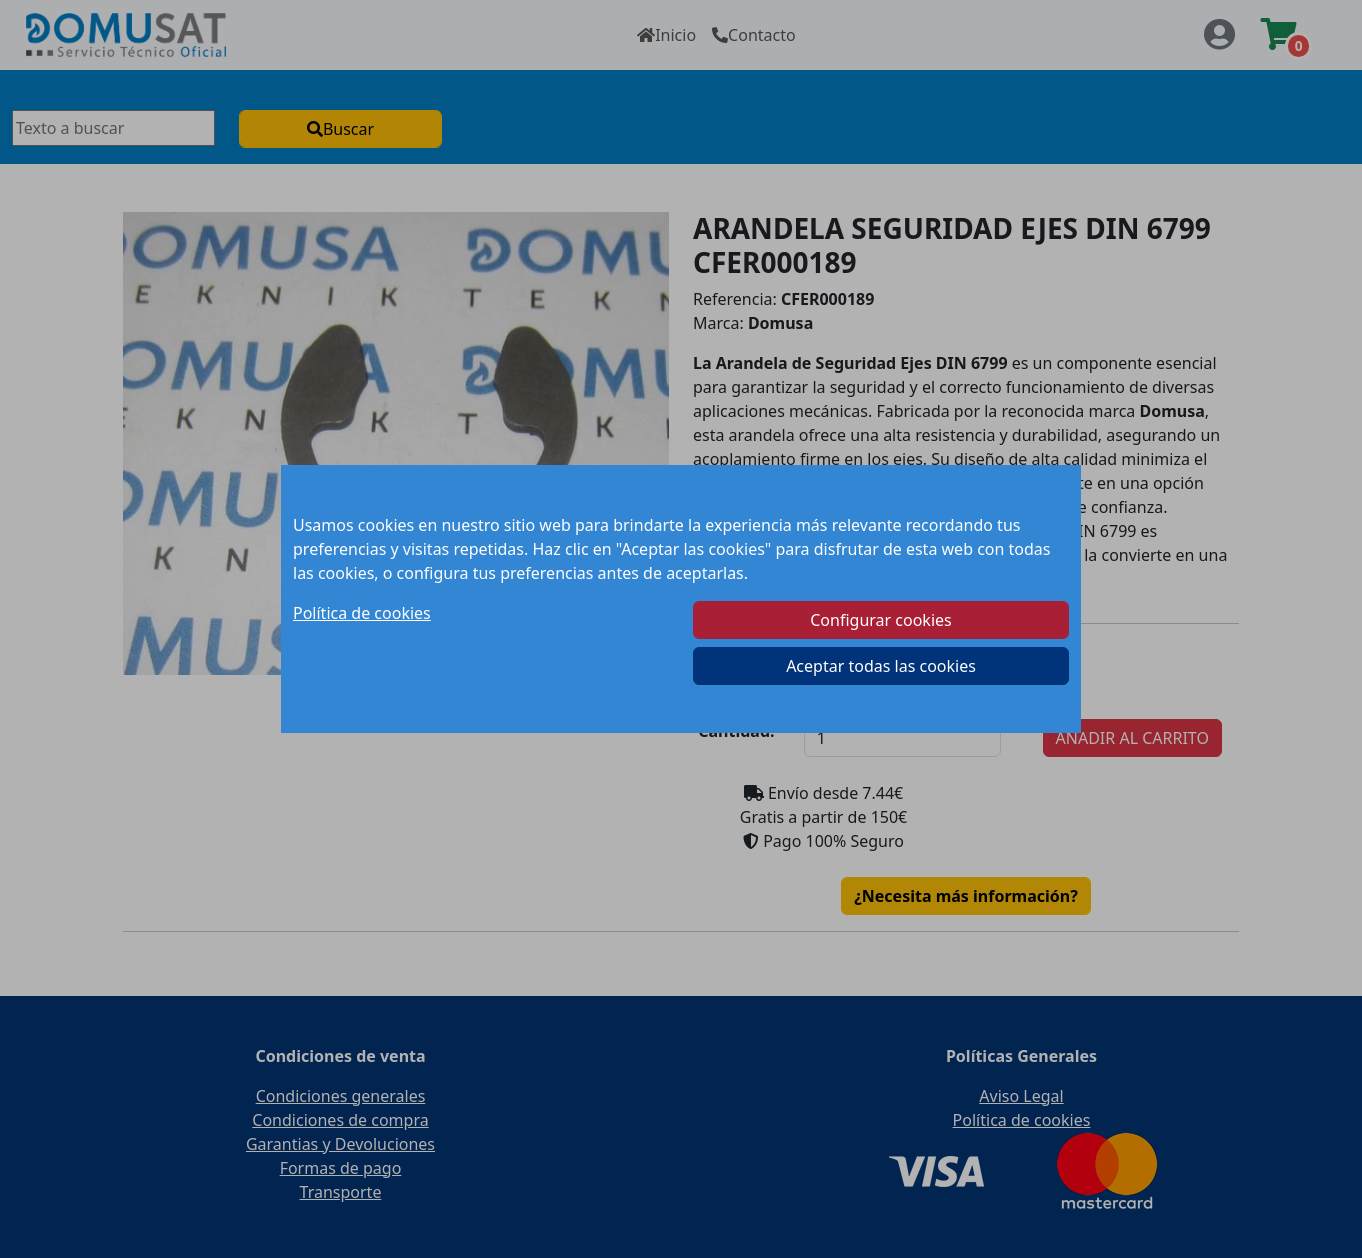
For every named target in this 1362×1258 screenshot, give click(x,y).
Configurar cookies (880, 620)
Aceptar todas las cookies (881, 666)
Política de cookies (362, 613)
